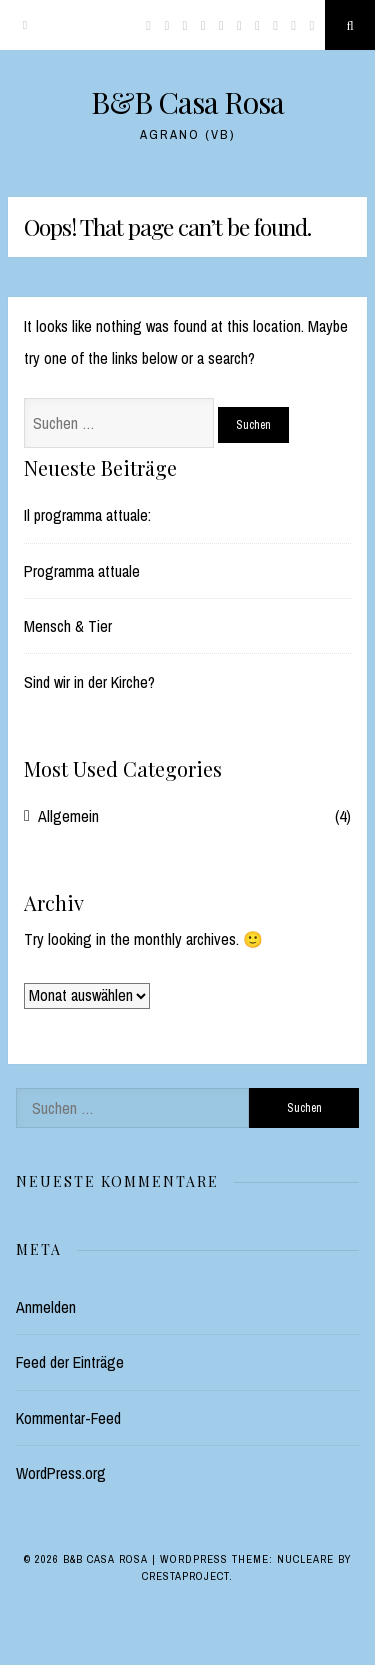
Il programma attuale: (87, 515)
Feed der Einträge (70, 1362)
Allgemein (68, 816)
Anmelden (46, 1307)
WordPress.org (61, 1473)
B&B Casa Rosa (187, 102)
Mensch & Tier (68, 626)
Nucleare (305, 1559)
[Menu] (25, 25)
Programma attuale (82, 571)
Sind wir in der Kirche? (89, 682)
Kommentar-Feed (68, 1418)
